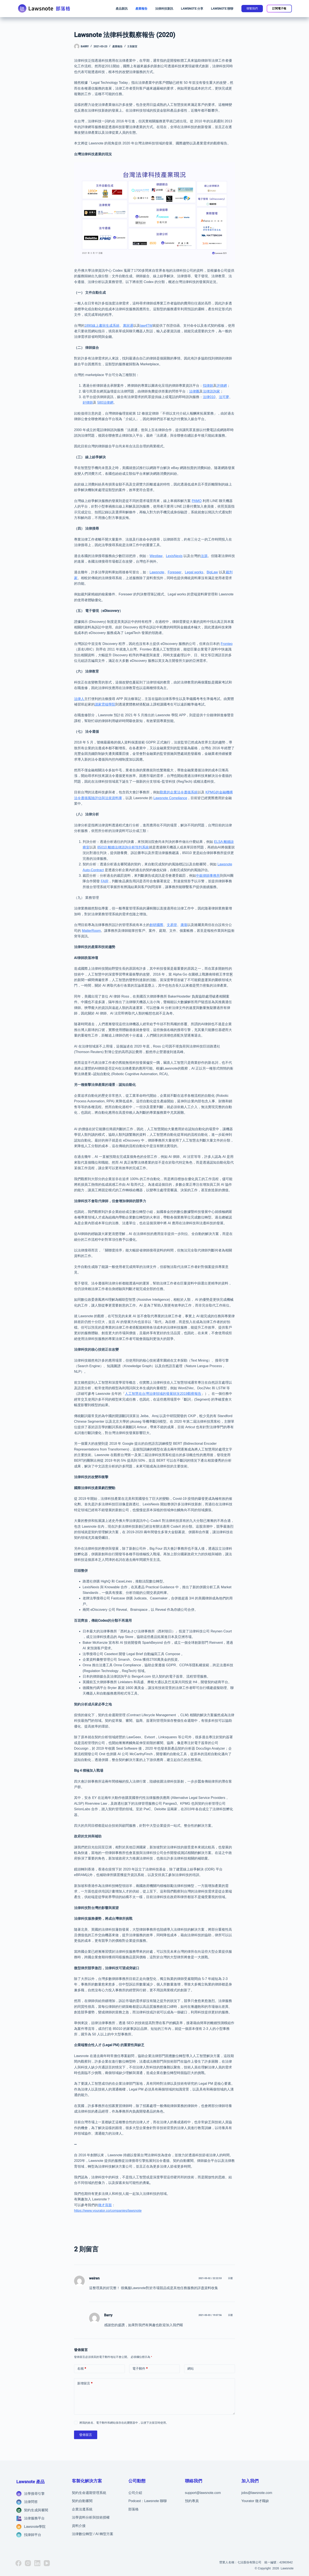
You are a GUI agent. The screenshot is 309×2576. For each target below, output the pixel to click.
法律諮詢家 (211, 391)
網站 (190, 2368)
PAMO (196, 501)
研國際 (158, 925)
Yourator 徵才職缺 (255, 2501)
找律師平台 (32, 2535)
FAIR (104, 881)
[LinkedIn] (37, 2563)
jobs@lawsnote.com (256, 2493)
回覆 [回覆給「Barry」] (230, 2315)
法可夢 (224, 397)
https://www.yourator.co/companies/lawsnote (108, 2210)
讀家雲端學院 (105, 704)
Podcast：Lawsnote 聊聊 (147, 2501)
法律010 (209, 397)
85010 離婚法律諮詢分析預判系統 (123, 847)
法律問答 (31, 2502)
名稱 (81, 2368)
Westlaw (156, 556)
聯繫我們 (252, 8)
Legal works (194, 572)
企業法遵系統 (82, 2509)
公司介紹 (135, 2493)
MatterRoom (91, 930)
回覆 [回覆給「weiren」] (230, 2278)
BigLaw (212, 572)
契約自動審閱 (82, 2501)
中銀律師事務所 (208, 875)
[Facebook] (18, 2563)
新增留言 (84, 2383)
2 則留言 (132, 46)
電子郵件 (140, 2368)
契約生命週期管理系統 (89, 2493)
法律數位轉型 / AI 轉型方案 (92, 2534)
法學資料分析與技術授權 (91, 2517)
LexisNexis (174, 556)
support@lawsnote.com (203, 2493)
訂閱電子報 (279, 8)
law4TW (146, 325)
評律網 (222, 385)
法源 (204, 556)
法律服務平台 (34, 2518)
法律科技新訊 (164, 8)
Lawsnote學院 (35, 2526)
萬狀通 (128, 325)
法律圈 (194, 391)
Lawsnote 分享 (192, 8)
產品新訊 (122, 8)
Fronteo (227, 644)
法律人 (79, 699)
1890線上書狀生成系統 (102, 325)
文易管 (172, 925)
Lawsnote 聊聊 (222, 8)
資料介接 (79, 2526)
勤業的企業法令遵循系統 (179, 792)
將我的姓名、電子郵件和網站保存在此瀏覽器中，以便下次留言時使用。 (124, 2422)
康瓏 (183, 925)
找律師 (208, 385)
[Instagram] (28, 2563)
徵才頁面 (105, 2205)
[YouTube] (47, 2563)
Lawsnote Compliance (170, 798)
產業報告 (141, 8)
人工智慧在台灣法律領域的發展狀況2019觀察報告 (163, 1393)
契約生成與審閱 (36, 2510)
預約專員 (192, 2501)
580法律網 (105, 402)
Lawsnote (157, 572)
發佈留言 (85, 2435)
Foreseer (175, 572)
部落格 (133, 2509)
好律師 (88, 402)
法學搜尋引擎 (34, 2493)
